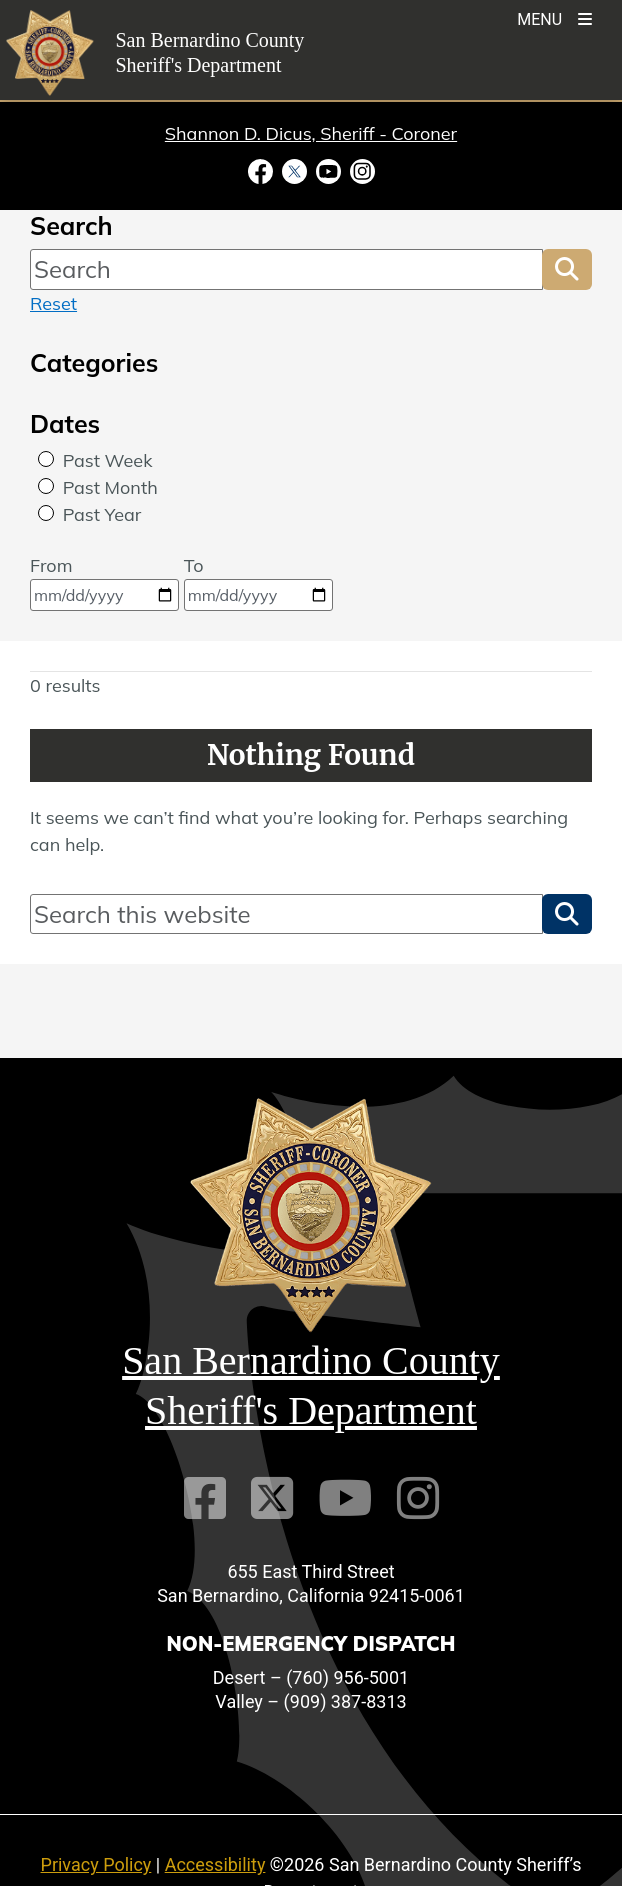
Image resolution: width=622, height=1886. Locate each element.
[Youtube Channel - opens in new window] (328, 170)
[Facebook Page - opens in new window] (263, 170)
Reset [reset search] (53, 303)
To (258, 582)
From (104, 582)
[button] (567, 269)
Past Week (108, 460)
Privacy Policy (96, 1864)
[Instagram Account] (418, 1498)
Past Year (102, 514)
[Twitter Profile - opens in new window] (294, 170)
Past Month (110, 487)
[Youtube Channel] (345, 1498)
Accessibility (215, 1864)
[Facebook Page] (205, 1498)
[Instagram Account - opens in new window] (360, 170)
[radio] (46, 459)
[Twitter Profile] (272, 1498)
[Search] (286, 269)
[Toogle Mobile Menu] (554, 17)
